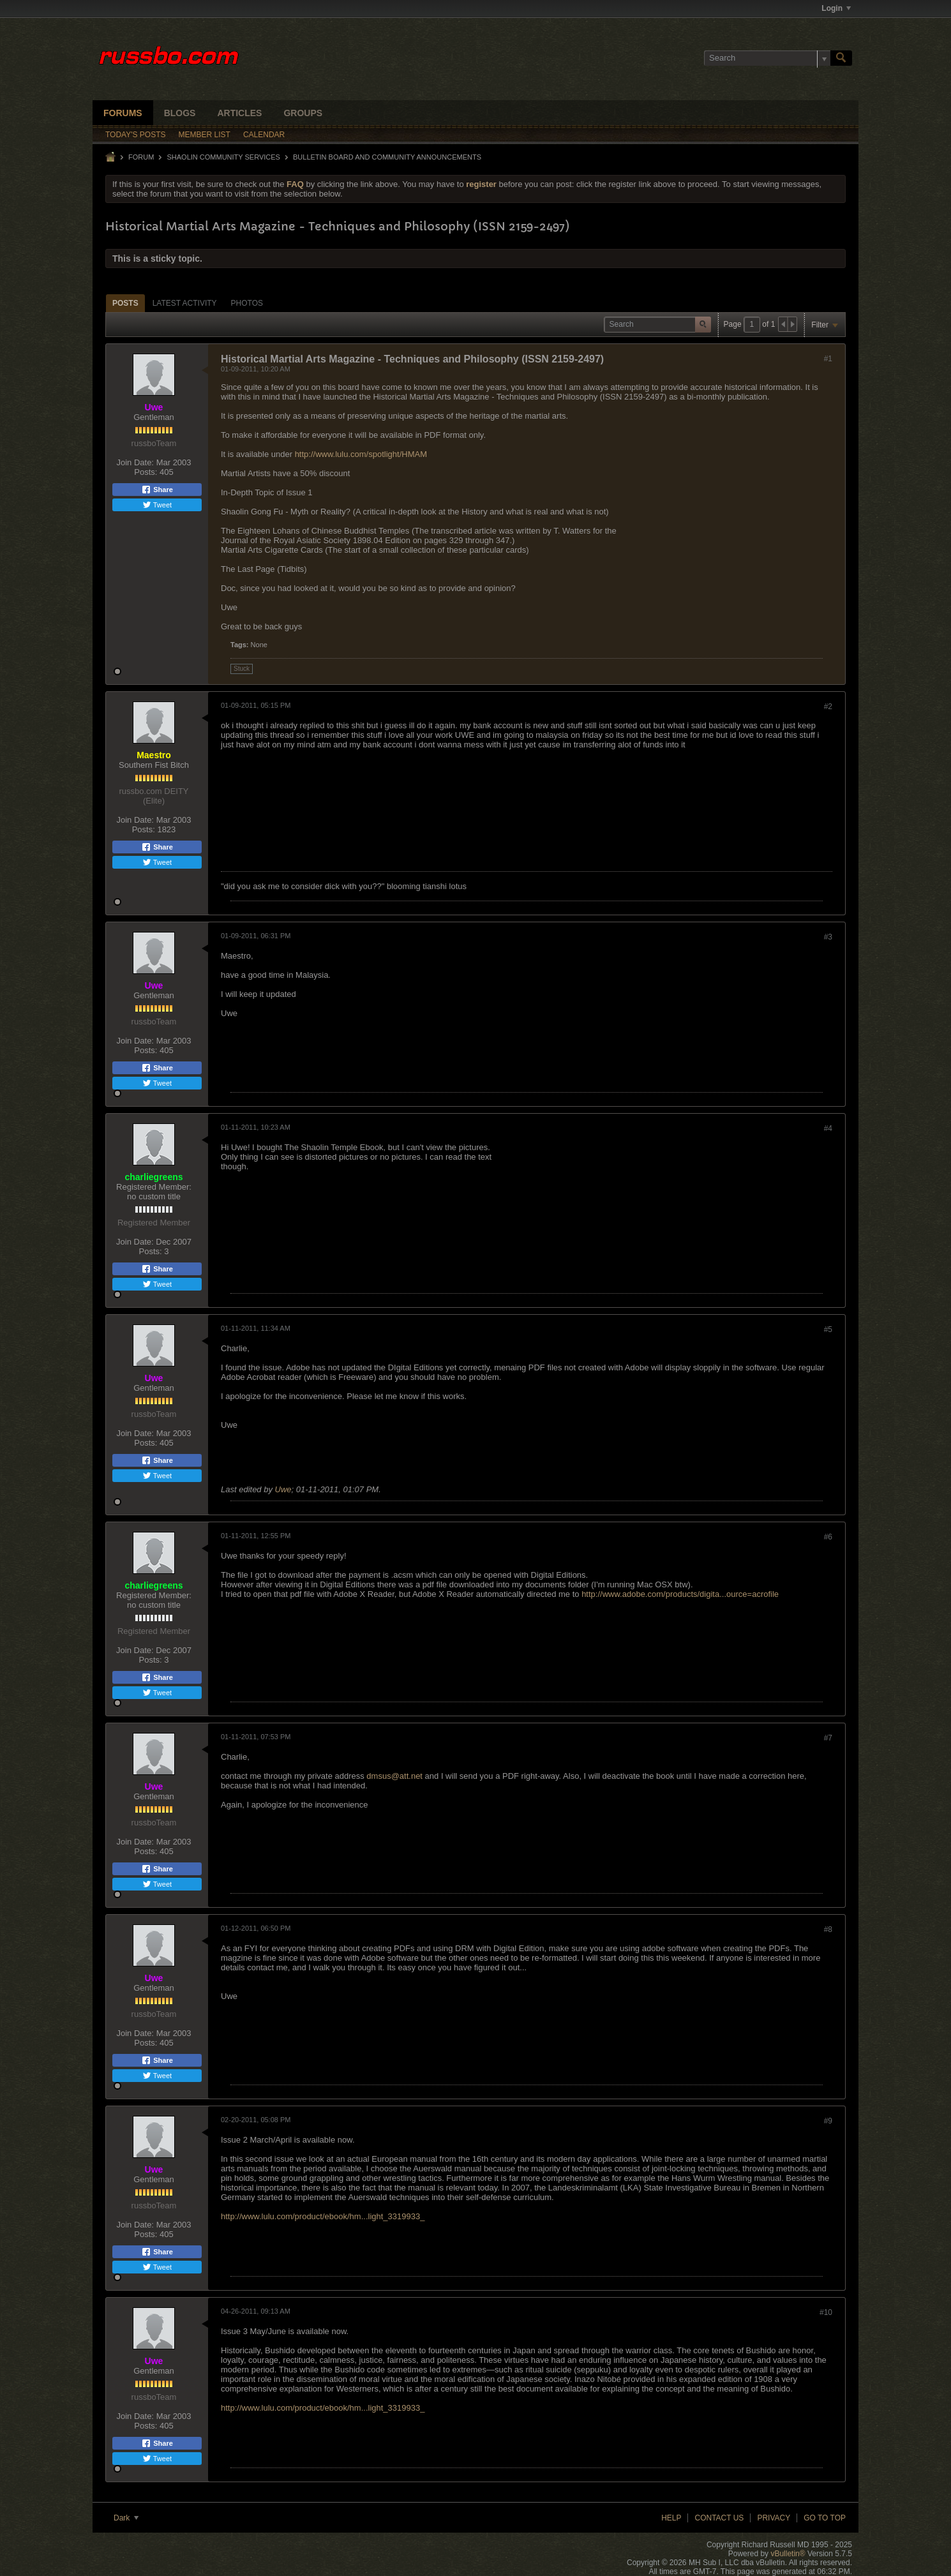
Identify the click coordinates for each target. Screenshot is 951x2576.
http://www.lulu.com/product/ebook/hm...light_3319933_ (322, 2216)
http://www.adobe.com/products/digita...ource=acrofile (680, 1594)
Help (671, 2517)
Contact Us (719, 2517)
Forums (122, 113)
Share (157, 489)
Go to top (825, 2517)
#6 (828, 1536)
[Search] (767, 58)
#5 (828, 1329)
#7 (828, 1738)
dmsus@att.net (394, 1776)
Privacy (773, 2517)
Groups (302, 113)
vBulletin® (787, 2553)
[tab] (125, 303)
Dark (126, 2517)
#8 (828, 1929)
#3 (828, 936)
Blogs (180, 113)
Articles (239, 113)
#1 (828, 358)
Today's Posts (135, 134)
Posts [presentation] (125, 303)
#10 (826, 2312)
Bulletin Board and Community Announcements (387, 157)
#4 (828, 1128)
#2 (828, 706)
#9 (828, 2120)
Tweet (157, 504)
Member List (204, 134)
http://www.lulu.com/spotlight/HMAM (361, 454)
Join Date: (135, 462)
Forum (141, 157)
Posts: (145, 472)
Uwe (283, 1489)
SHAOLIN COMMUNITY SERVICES (223, 157)
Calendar (264, 134)
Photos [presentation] (247, 303)
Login (836, 8)
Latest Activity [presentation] (185, 303)
